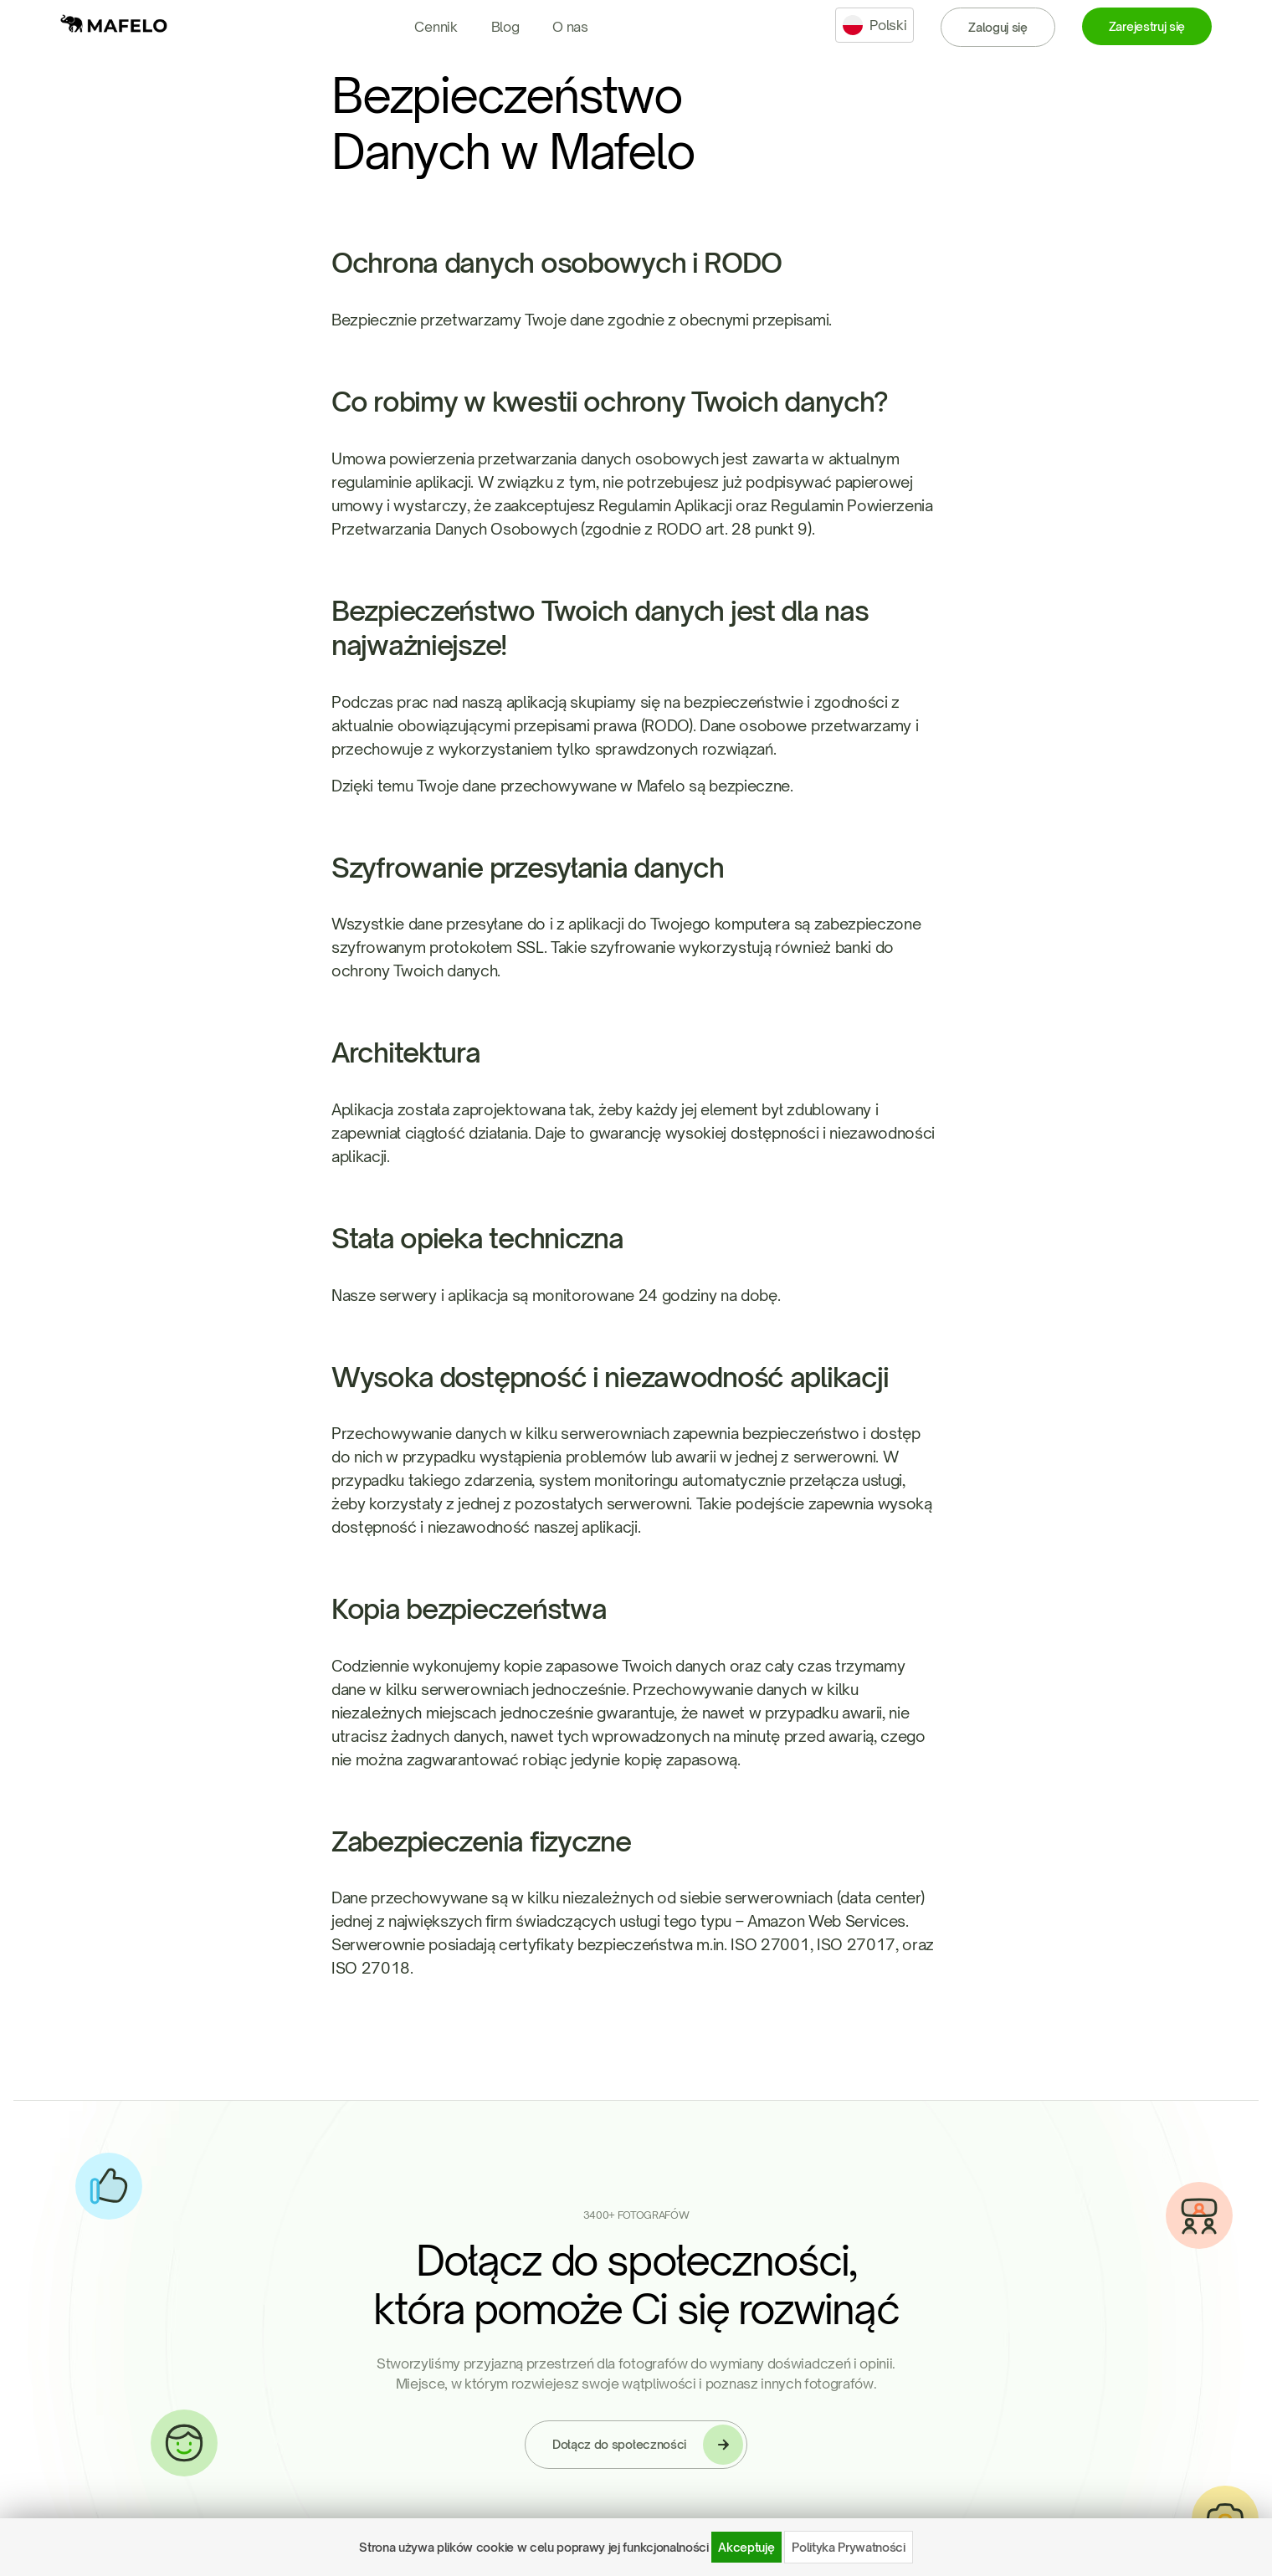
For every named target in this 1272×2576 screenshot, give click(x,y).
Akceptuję (746, 2547)
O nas (569, 26)
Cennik (435, 26)
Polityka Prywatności (848, 2547)
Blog (505, 26)
